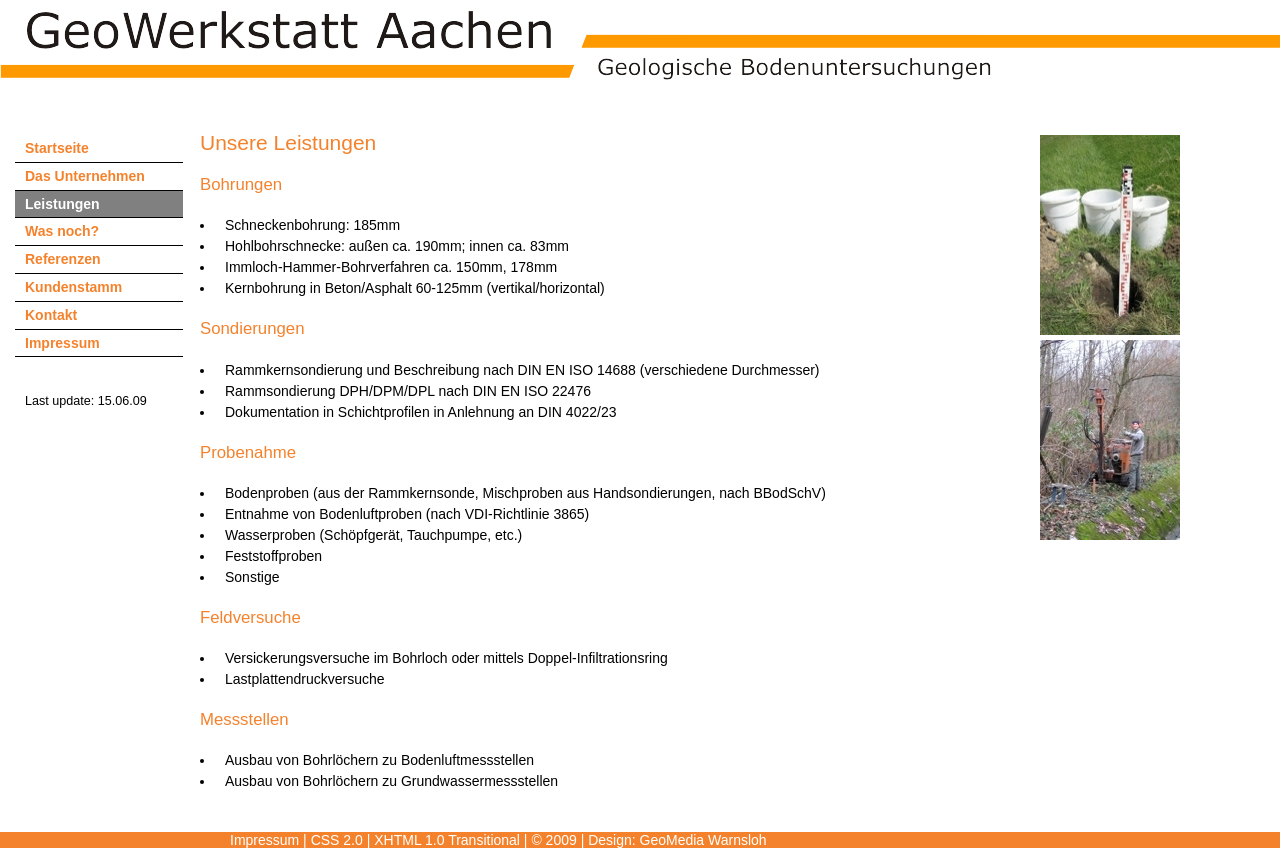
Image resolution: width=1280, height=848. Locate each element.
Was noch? (62, 231)
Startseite (57, 148)
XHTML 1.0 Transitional (447, 840)
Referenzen (62, 259)
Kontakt (51, 315)
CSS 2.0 (337, 840)
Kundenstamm (73, 287)
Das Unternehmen (85, 176)
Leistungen (62, 204)
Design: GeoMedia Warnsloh (677, 840)
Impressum (62, 343)
